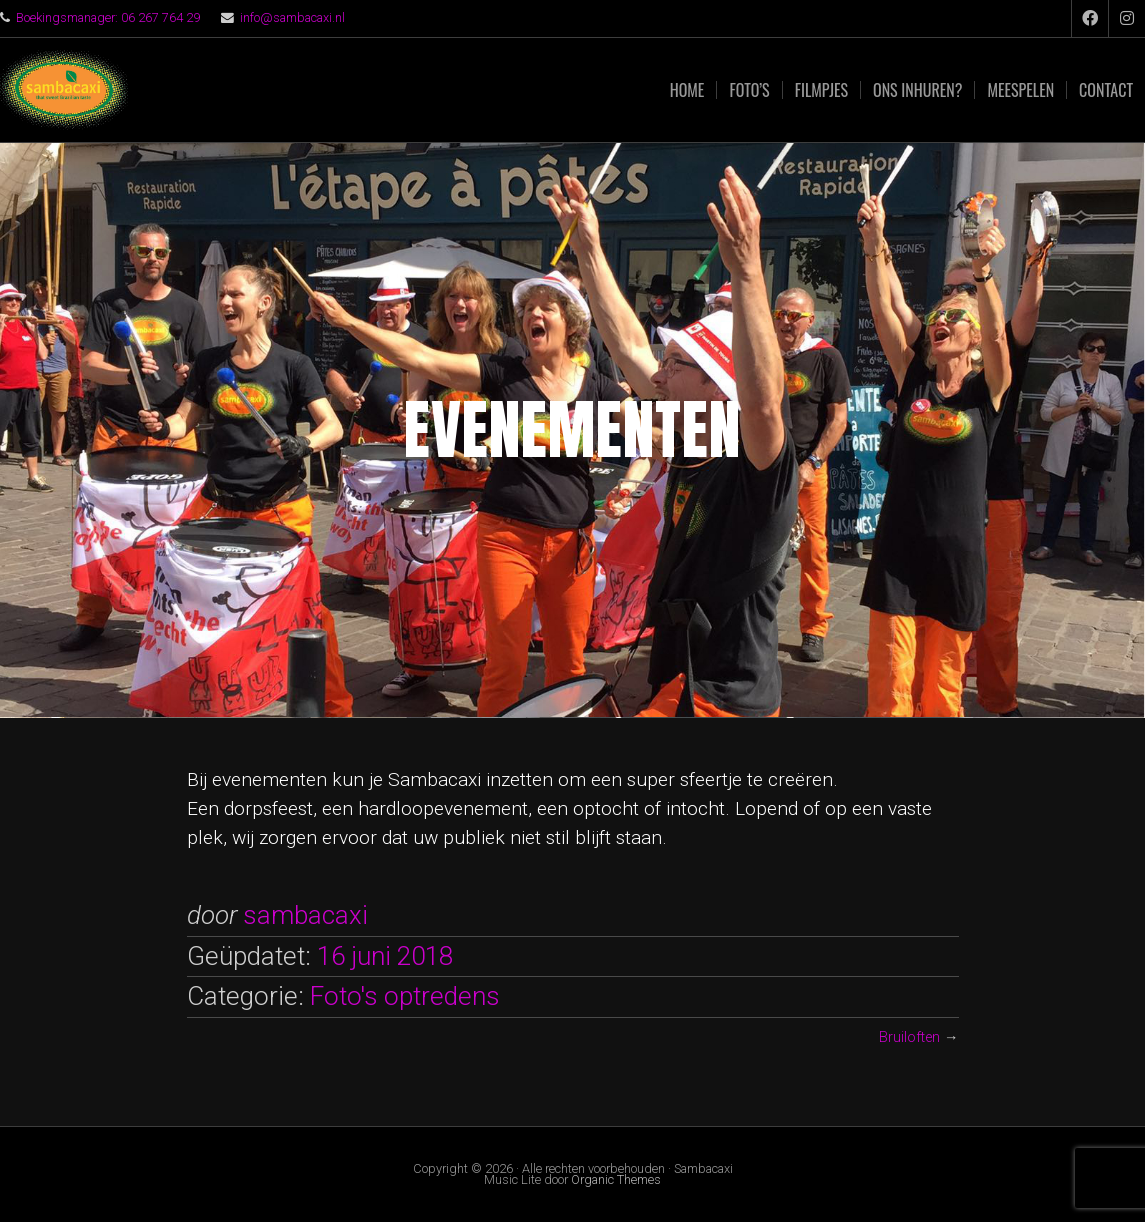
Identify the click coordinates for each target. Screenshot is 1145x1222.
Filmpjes (821, 90)
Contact (1106, 90)
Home (687, 90)
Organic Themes (616, 1179)
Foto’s (749, 90)
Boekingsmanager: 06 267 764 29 (108, 17)
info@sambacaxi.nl (292, 17)
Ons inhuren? (917, 90)
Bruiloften (909, 1037)
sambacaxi (305, 915)
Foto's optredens (405, 996)
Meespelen (1020, 90)
